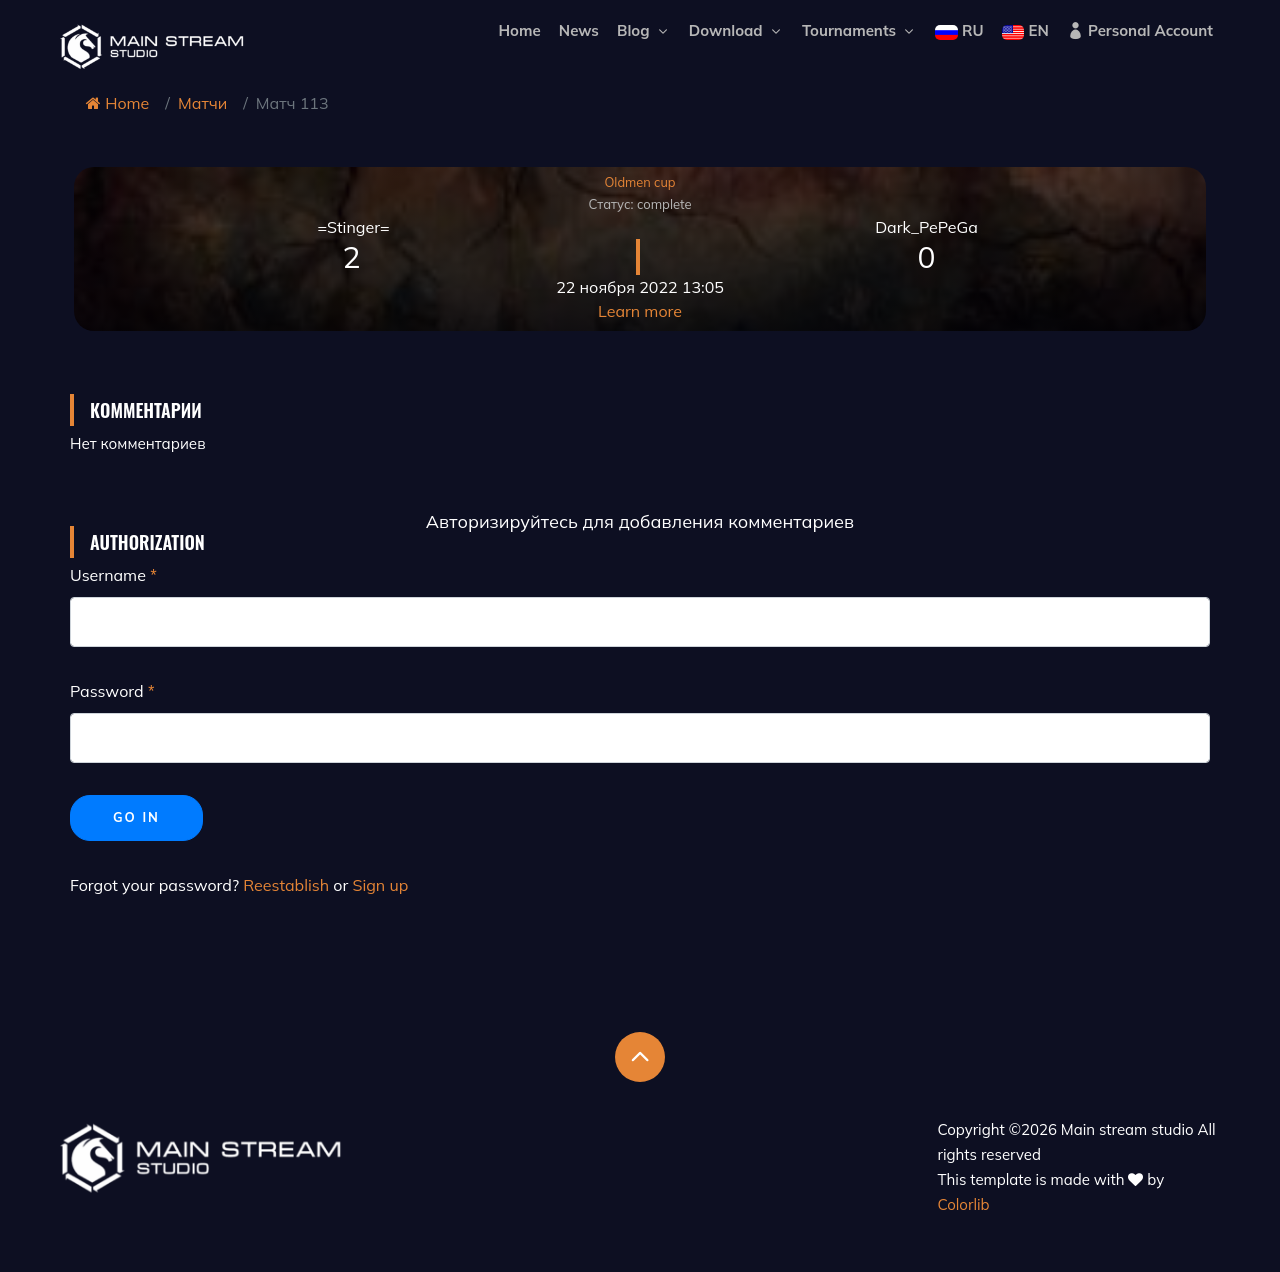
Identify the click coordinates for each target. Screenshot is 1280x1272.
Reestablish (286, 885)
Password (107, 691)
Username (108, 575)
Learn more (640, 311)
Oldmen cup (639, 182)
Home (519, 30)
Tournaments (859, 30)
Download (736, 30)
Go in (136, 817)
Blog (644, 30)
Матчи (202, 103)
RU (959, 30)
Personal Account (1140, 30)
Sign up (380, 885)
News (579, 30)
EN (1025, 30)
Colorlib (964, 1204)
